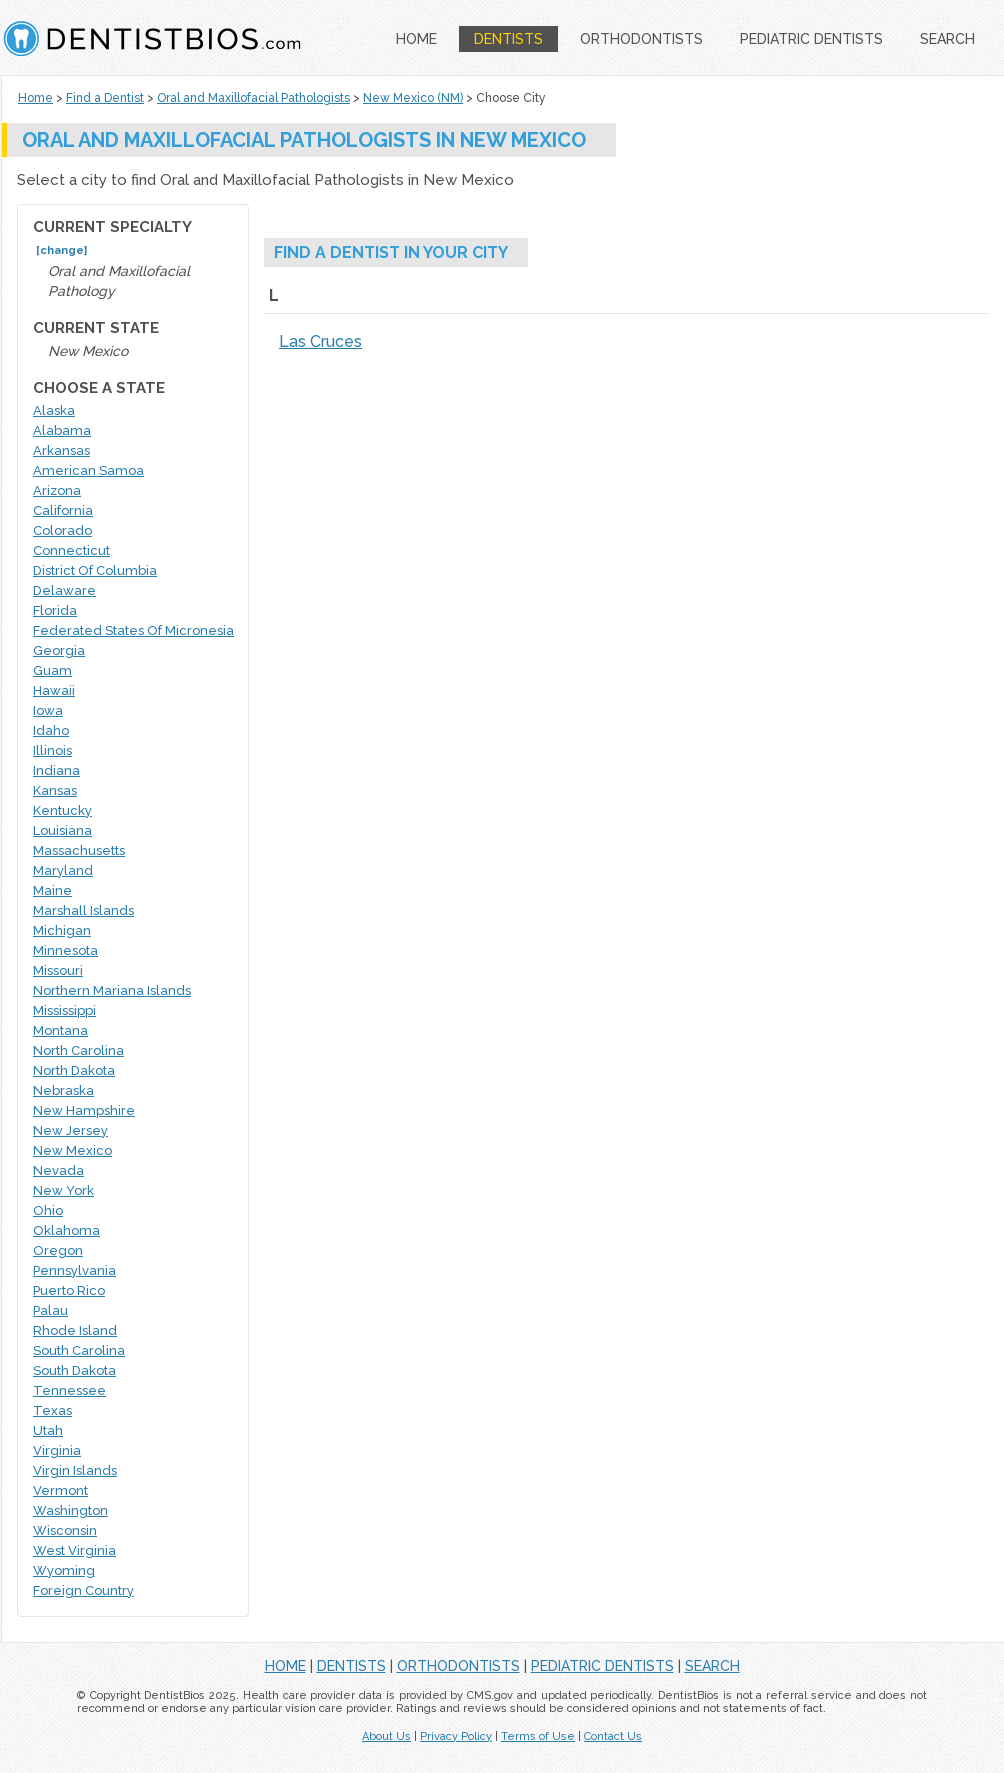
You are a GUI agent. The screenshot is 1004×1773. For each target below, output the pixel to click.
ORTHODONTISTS (641, 39)
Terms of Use (538, 1736)
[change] (61, 250)
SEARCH (947, 39)
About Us (386, 1736)
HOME (416, 39)
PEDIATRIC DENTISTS (811, 39)
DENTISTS (508, 39)
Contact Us (613, 1736)
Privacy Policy (456, 1736)
